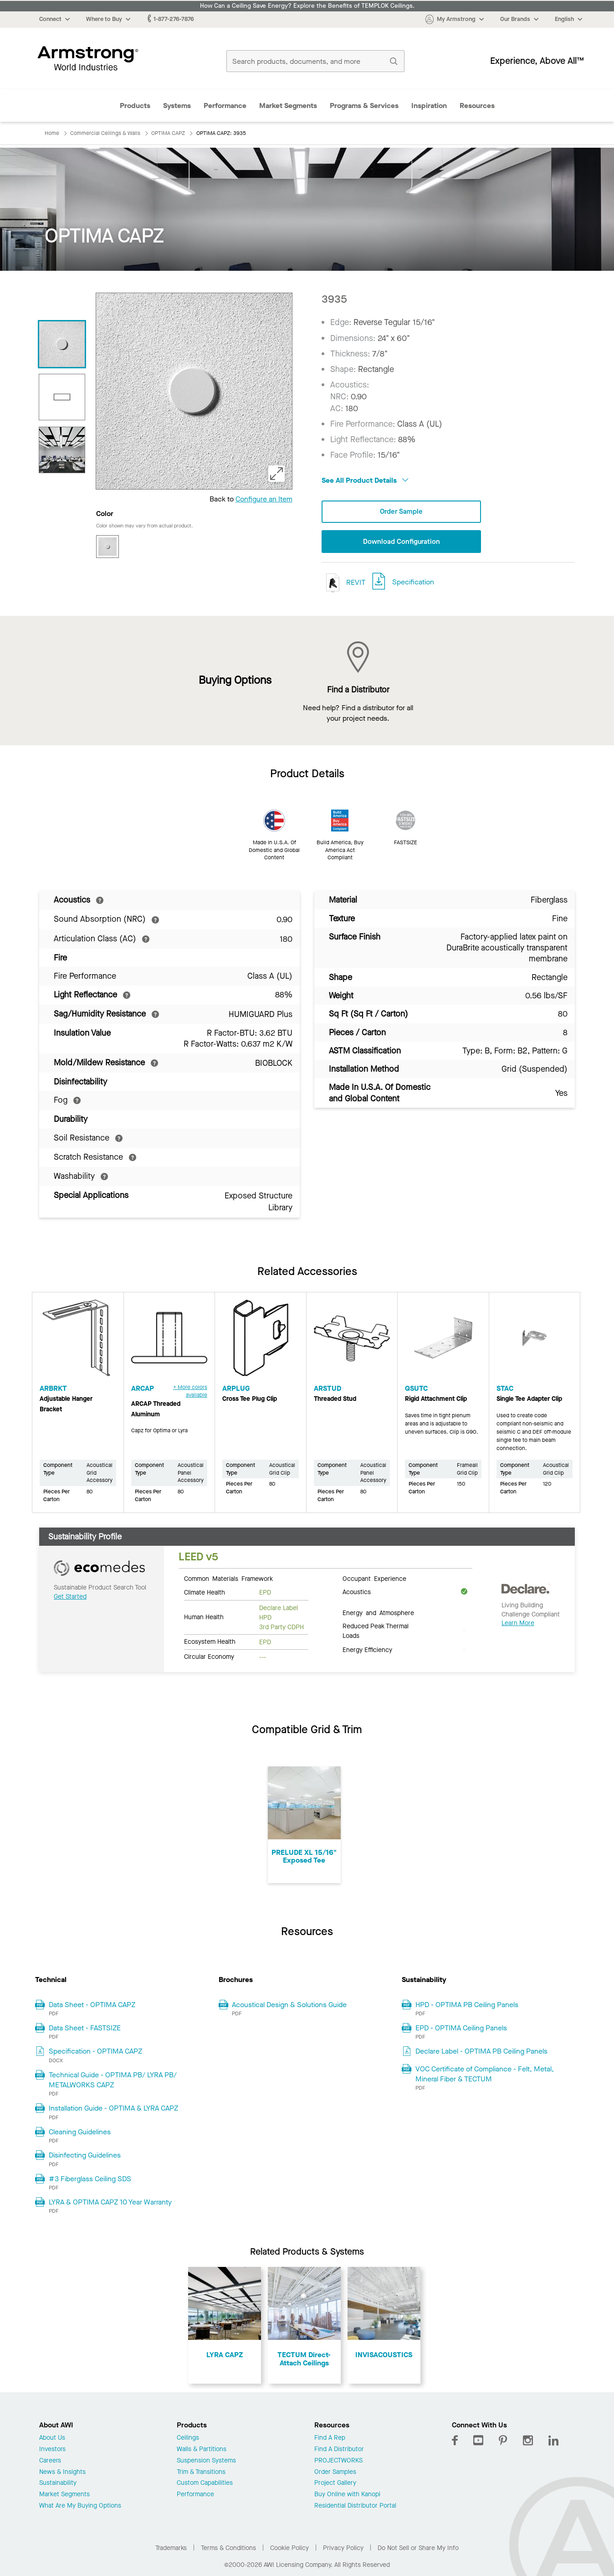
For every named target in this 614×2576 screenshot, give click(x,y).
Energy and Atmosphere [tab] (378, 1613)
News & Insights (62, 2473)
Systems (177, 105)
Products (135, 105)
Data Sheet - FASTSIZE (85, 2029)
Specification (413, 583)
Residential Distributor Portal (355, 2507)
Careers (50, 2462)
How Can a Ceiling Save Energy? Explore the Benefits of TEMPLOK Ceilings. (307, 6)
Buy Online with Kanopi (347, 2495)
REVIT (343, 584)
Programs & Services (364, 105)
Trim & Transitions (201, 2473)
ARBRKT (53, 1389)
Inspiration (429, 105)
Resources (477, 105)
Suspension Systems (206, 2462)
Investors (52, 2450)
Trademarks (171, 2549)
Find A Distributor (339, 2450)
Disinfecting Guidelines (85, 2156)
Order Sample (401, 511)
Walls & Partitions (201, 2450)
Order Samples (335, 2473)
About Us (52, 2439)
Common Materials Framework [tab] (228, 1579)
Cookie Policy (289, 2549)
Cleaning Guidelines (80, 2132)
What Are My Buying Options (80, 2507)
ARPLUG (236, 1389)
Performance (225, 105)
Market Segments (288, 105)
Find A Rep (329, 2439)
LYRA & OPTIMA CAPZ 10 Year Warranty (110, 2203)
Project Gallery (335, 2484)
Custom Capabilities (205, 2484)
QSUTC (416, 1389)
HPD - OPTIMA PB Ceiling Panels (466, 2005)
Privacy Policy (343, 2549)
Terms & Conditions (228, 2549)
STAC (504, 1389)
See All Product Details (365, 480)
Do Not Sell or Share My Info (418, 2549)
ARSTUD (327, 1389)
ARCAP (142, 1389)
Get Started (70, 1597)
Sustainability (58, 2484)
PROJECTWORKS (338, 2462)
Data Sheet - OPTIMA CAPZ (92, 2005)
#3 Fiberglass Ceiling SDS (90, 2179)
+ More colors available (190, 1391)
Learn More (517, 1624)
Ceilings (188, 2439)
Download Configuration (401, 542)
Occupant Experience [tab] (374, 1579)
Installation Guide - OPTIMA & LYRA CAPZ (113, 2109)
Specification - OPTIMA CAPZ (95, 2052)
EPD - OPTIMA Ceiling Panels (461, 2029)
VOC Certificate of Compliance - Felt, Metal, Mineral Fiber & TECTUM (484, 2075)
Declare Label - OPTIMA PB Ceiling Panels (481, 2052)
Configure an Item (263, 499)
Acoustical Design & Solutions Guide (289, 2005)
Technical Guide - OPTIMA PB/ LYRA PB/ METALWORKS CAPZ (113, 2081)
